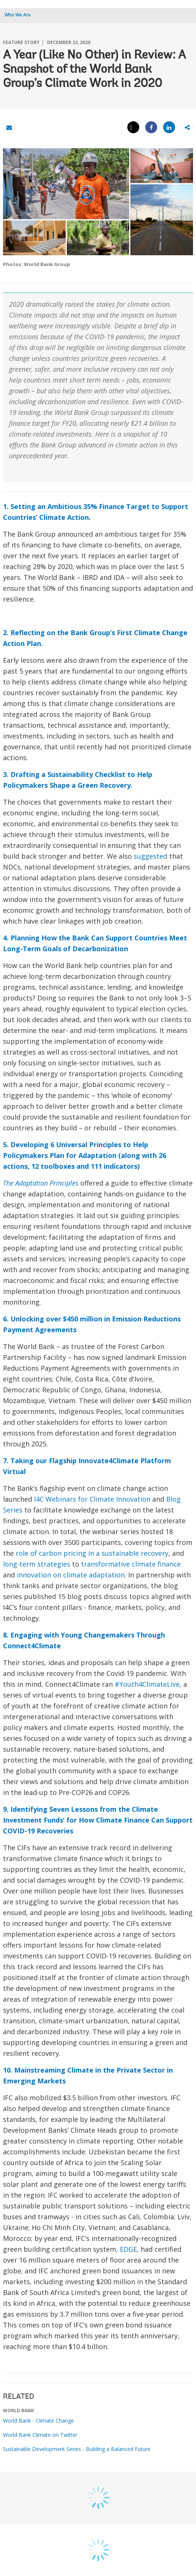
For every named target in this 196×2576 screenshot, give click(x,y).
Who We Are (17, 15)
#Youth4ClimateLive (147, 1684)
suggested (150, 856)
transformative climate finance (131, 1563)
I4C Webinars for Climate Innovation (92, 1499)
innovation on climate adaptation (71, 1574)
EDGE (128, 2249)
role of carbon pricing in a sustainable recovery (92, 1553)
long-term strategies (36, 1563)
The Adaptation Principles (40, 1182)
